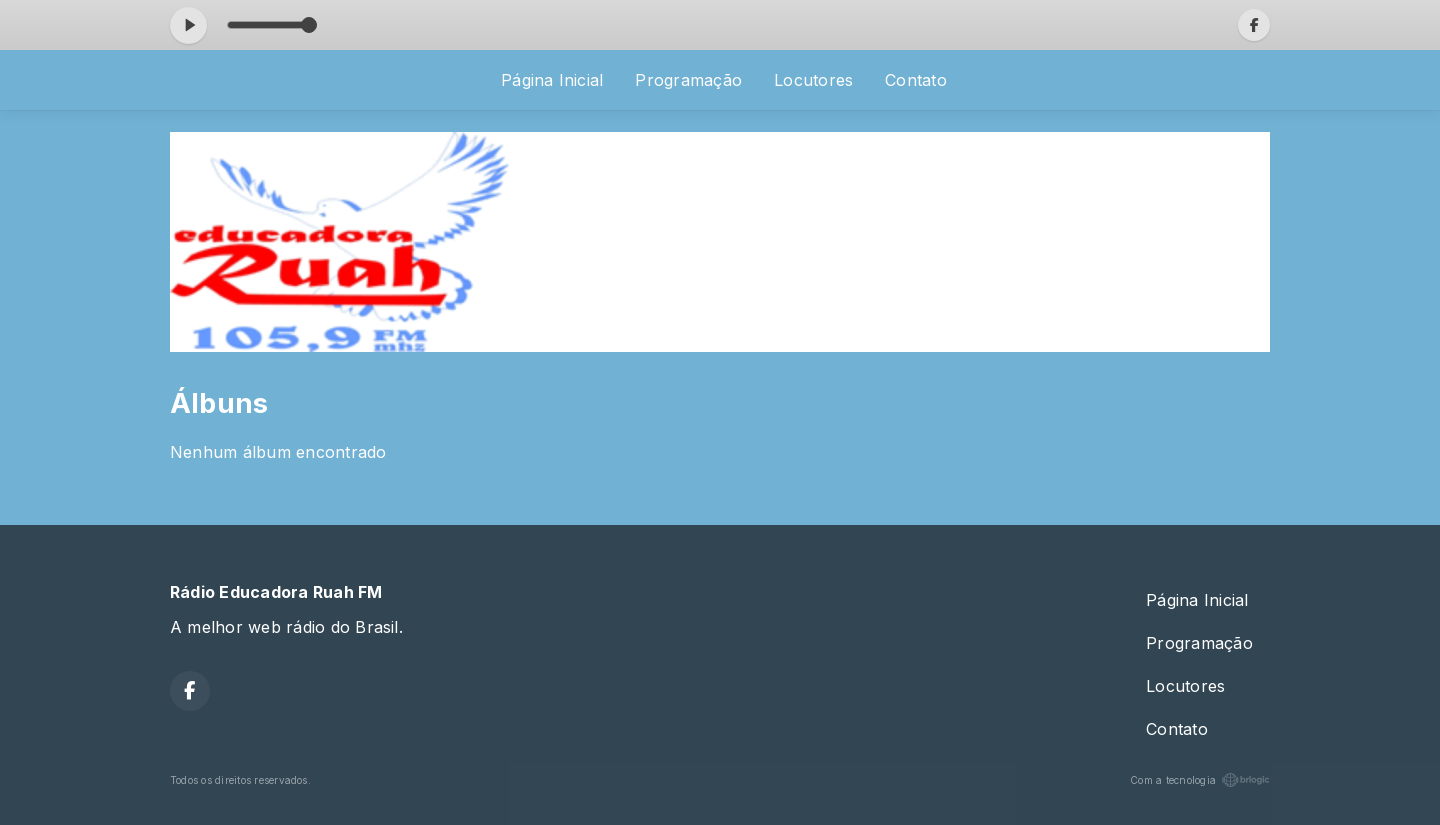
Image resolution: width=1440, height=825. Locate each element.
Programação (688, 80)
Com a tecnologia (1200, 780)
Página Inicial (552, 80)
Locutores (813, 80)
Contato (916, 80)
